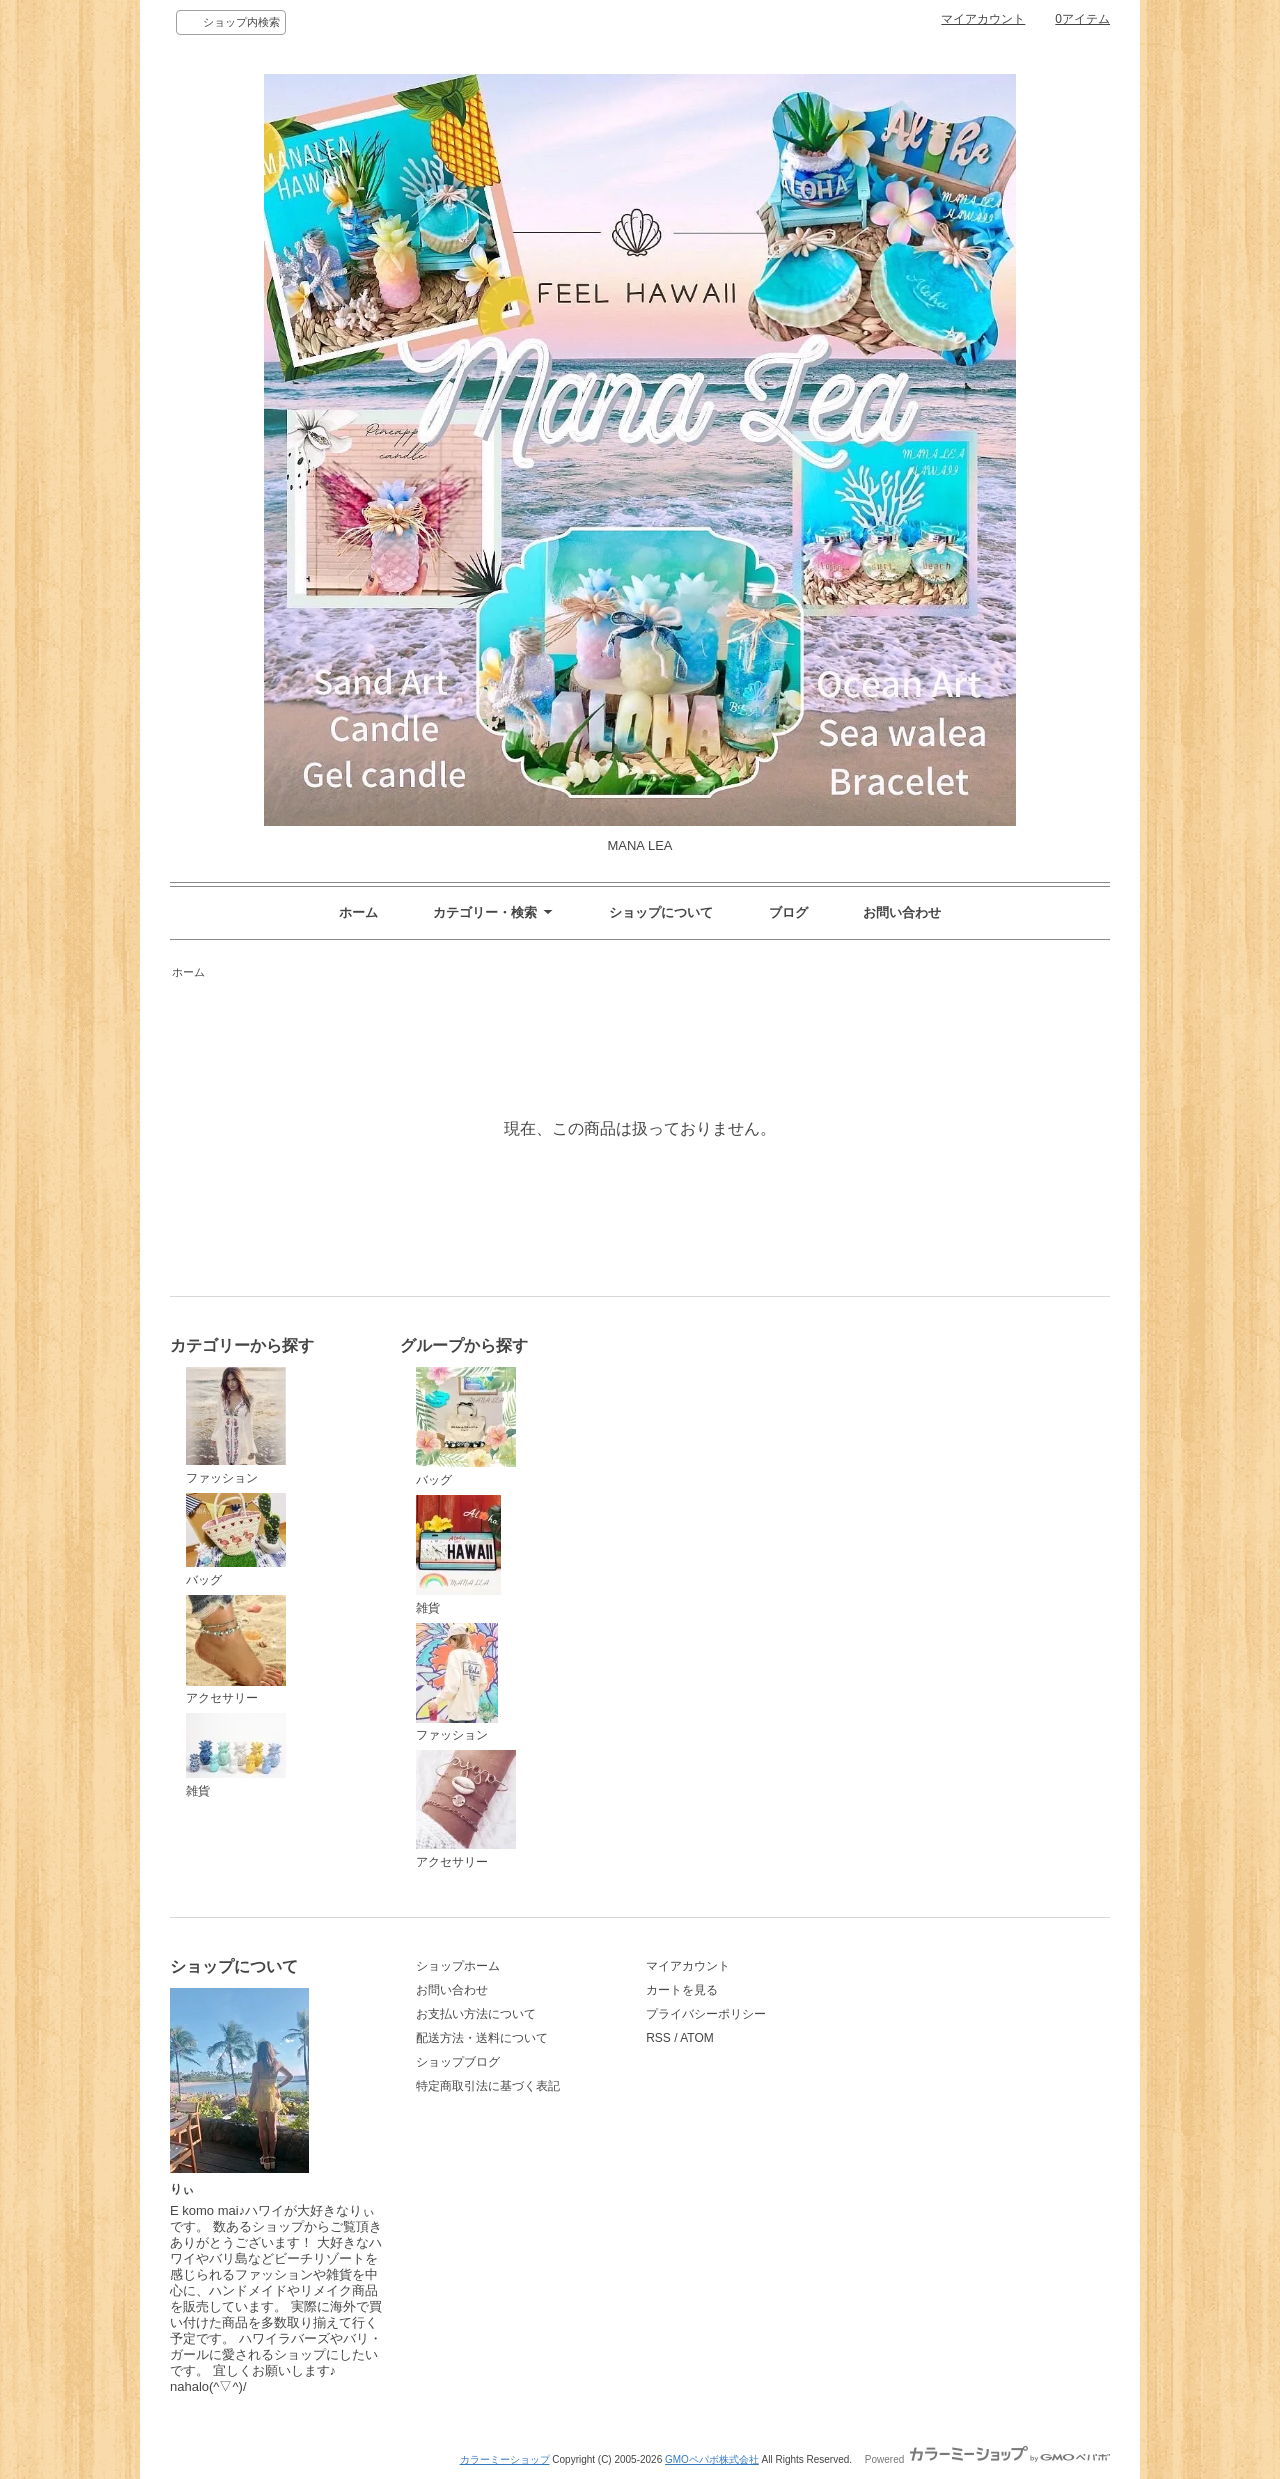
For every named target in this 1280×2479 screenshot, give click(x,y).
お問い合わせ (902, 912)
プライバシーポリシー (706, 2014)
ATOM (697, 2038)
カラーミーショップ (505, 2459)
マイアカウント (983, 19)
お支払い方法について (476, 2014)
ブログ (788, 912)
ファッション (236, 1426)
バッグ (236, 1540)
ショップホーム (458, 1966)
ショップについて (661, 912)
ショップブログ (458, 2062)
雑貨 (236, 1755)
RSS (658, 2038)
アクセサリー (236, 1650)
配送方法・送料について (482, 2038)
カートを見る (682, 1990)
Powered (987, 2459)
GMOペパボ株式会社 (712, 2459)
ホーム (358, 912)
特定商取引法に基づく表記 (488, 2086)
